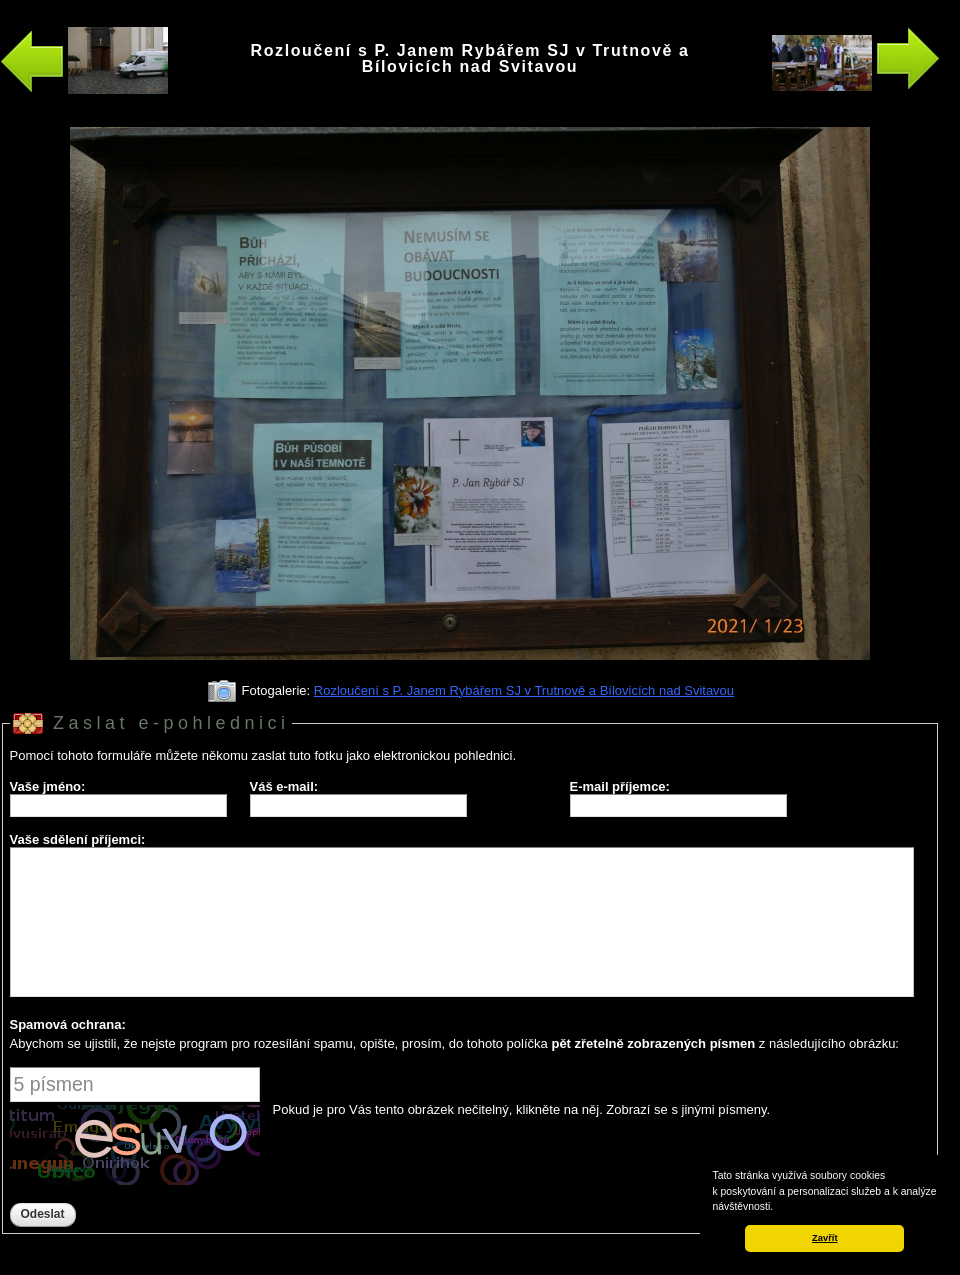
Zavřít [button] (824, 1238)
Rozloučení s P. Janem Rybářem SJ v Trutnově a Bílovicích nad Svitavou (524, 690)
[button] (778, 1208)
